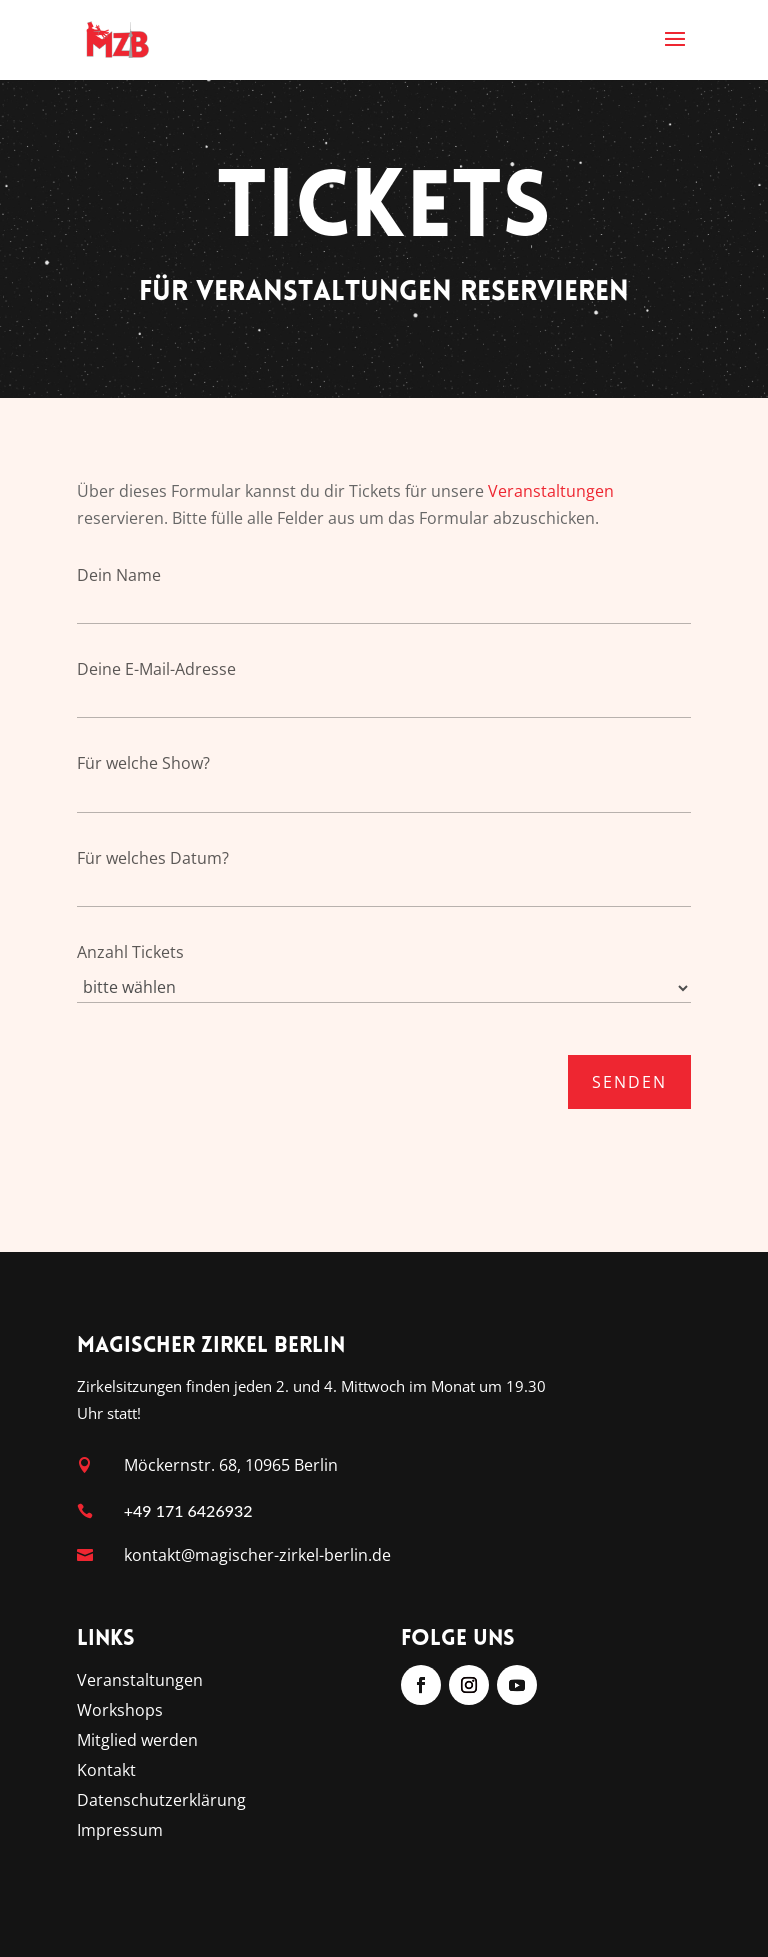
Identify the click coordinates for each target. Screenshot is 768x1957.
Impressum (120, 1832)
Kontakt (106, 1772)
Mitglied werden (137, 1742)
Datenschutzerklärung (161, 1802)
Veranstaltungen (551, 491)
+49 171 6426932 (188, 1510)
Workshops (120, 1712)
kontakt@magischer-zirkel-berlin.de (257, 1555)
